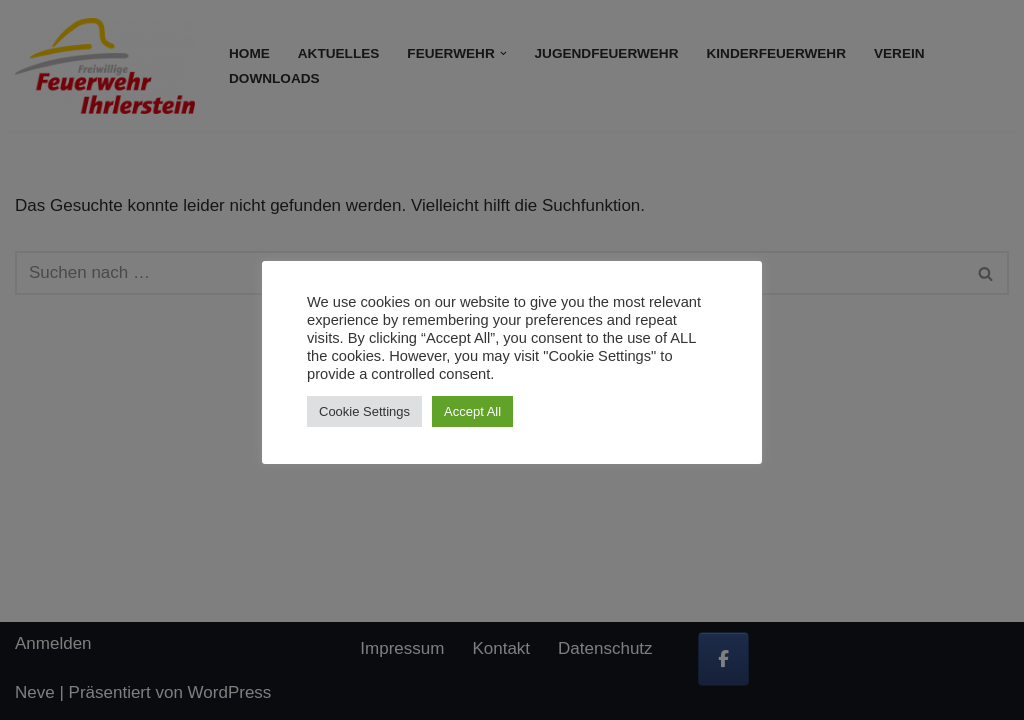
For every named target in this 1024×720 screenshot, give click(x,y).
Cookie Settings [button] (364, 411)
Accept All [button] (472, 411)
